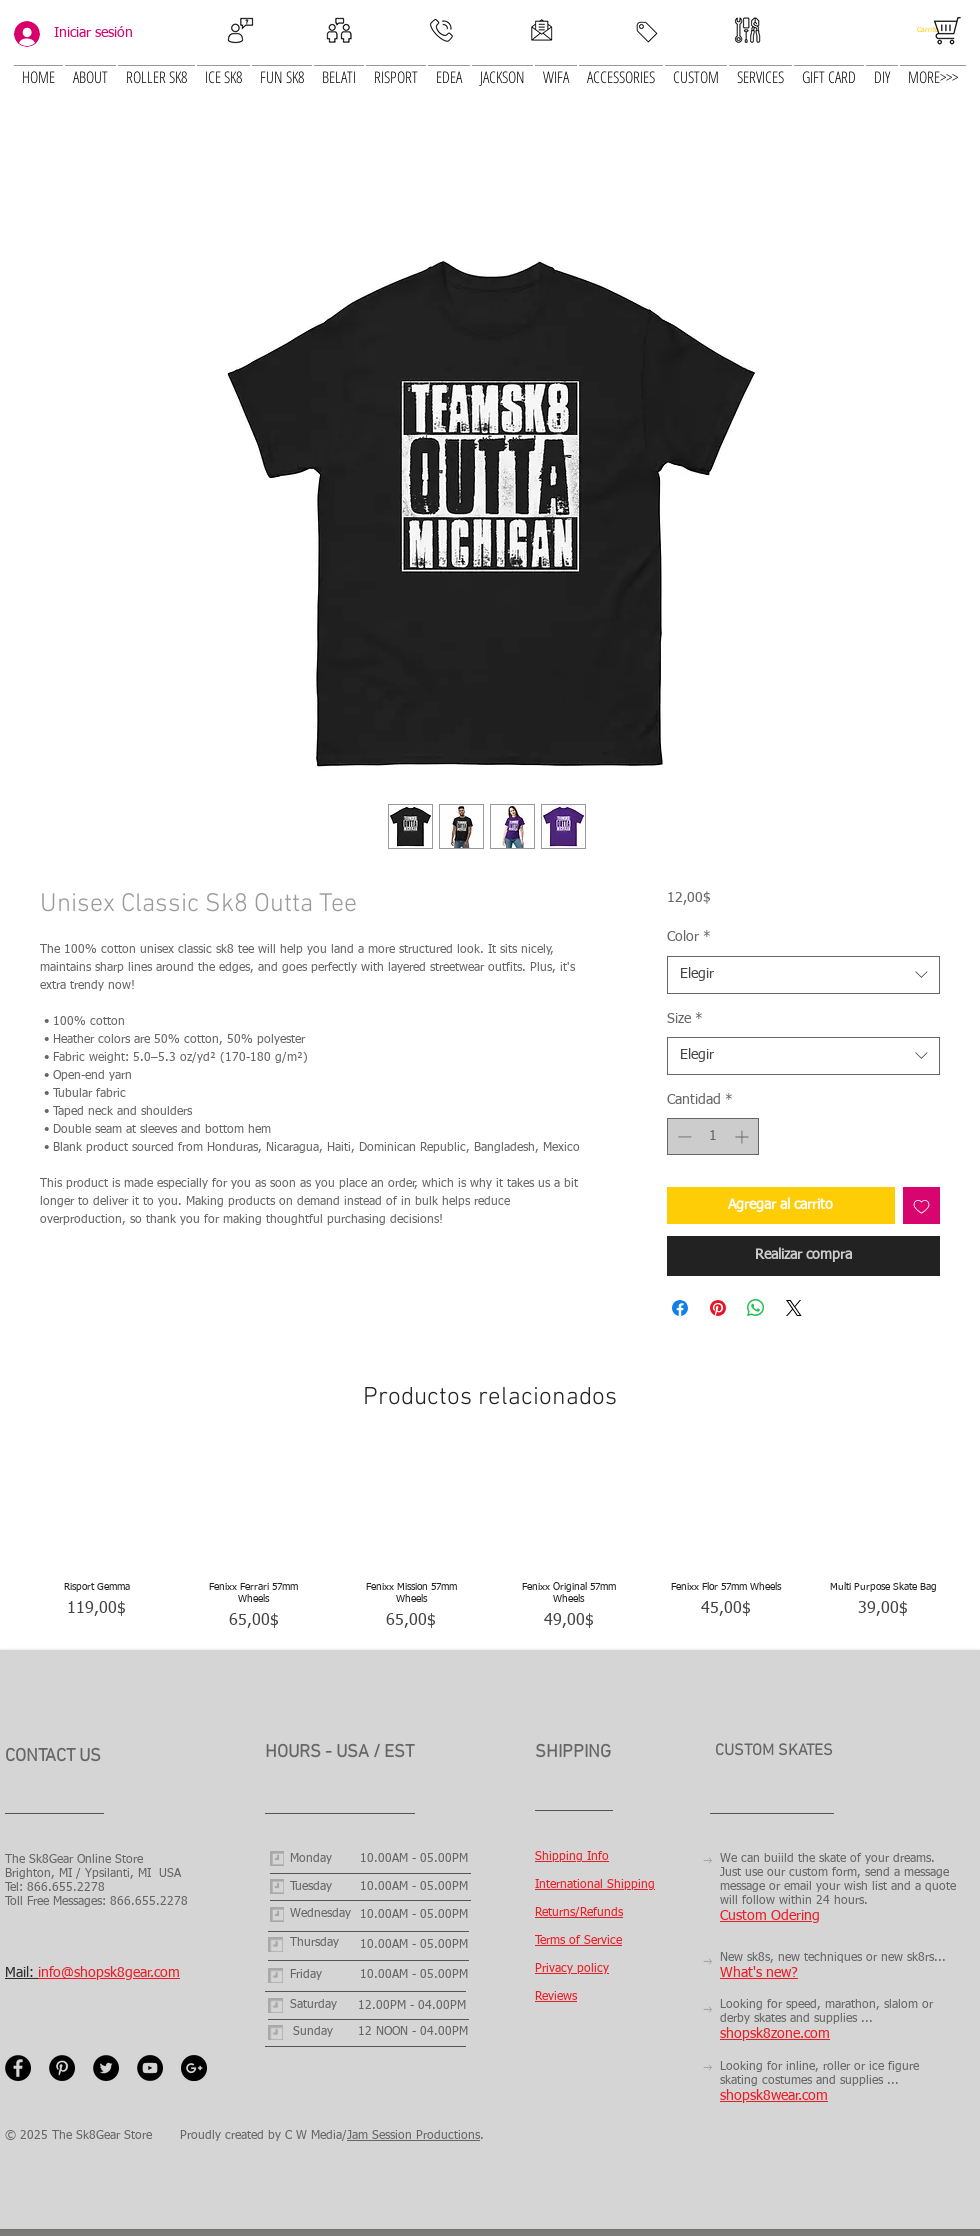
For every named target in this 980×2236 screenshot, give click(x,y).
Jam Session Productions (413, 2136)
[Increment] (743, 1136)
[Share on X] (794, 1308)
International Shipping (595, 1885)
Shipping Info (572, 1857)
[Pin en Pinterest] (718, 1308)
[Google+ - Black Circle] (194, 2068)
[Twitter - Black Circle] (106, 2068)
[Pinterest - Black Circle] (62, 2068)
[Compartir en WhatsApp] (756, 1308)
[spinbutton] (713, 1136)
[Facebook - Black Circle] (18, 2068)
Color (689, 937)
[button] (223, 65)
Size (685, 1019)
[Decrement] (682, 1136)
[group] (490, 1542)
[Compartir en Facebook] (680, 1308)
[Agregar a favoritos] (921, 1205)
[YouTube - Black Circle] (150, 2068)
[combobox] (803, 975)
